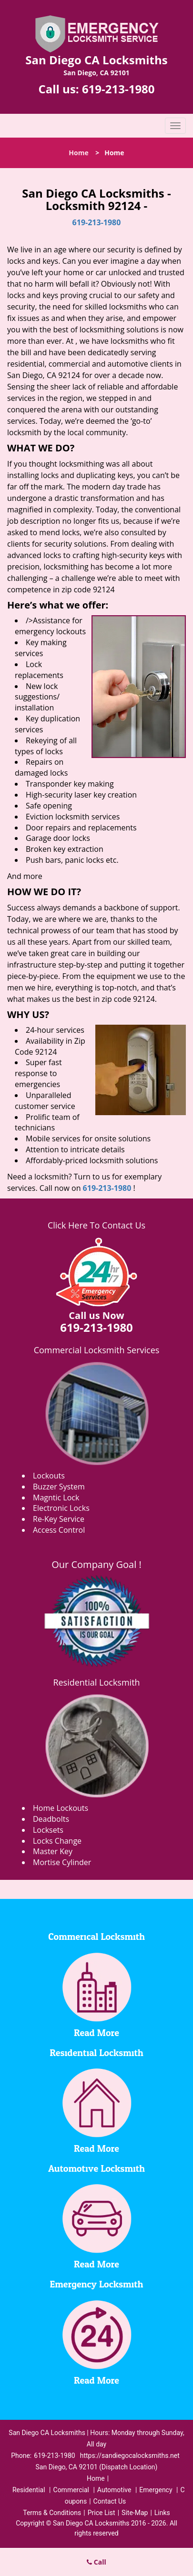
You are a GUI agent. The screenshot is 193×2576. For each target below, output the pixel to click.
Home (78, 152)
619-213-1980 (118, 89)
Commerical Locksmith (96, 1937)
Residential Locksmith (96, 1682)
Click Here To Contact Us (96, 1225)
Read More (96, 2033)
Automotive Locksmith (96, 2168)
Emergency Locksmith (96, 2284)
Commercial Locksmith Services (97, 1350)
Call (96, 2561)
